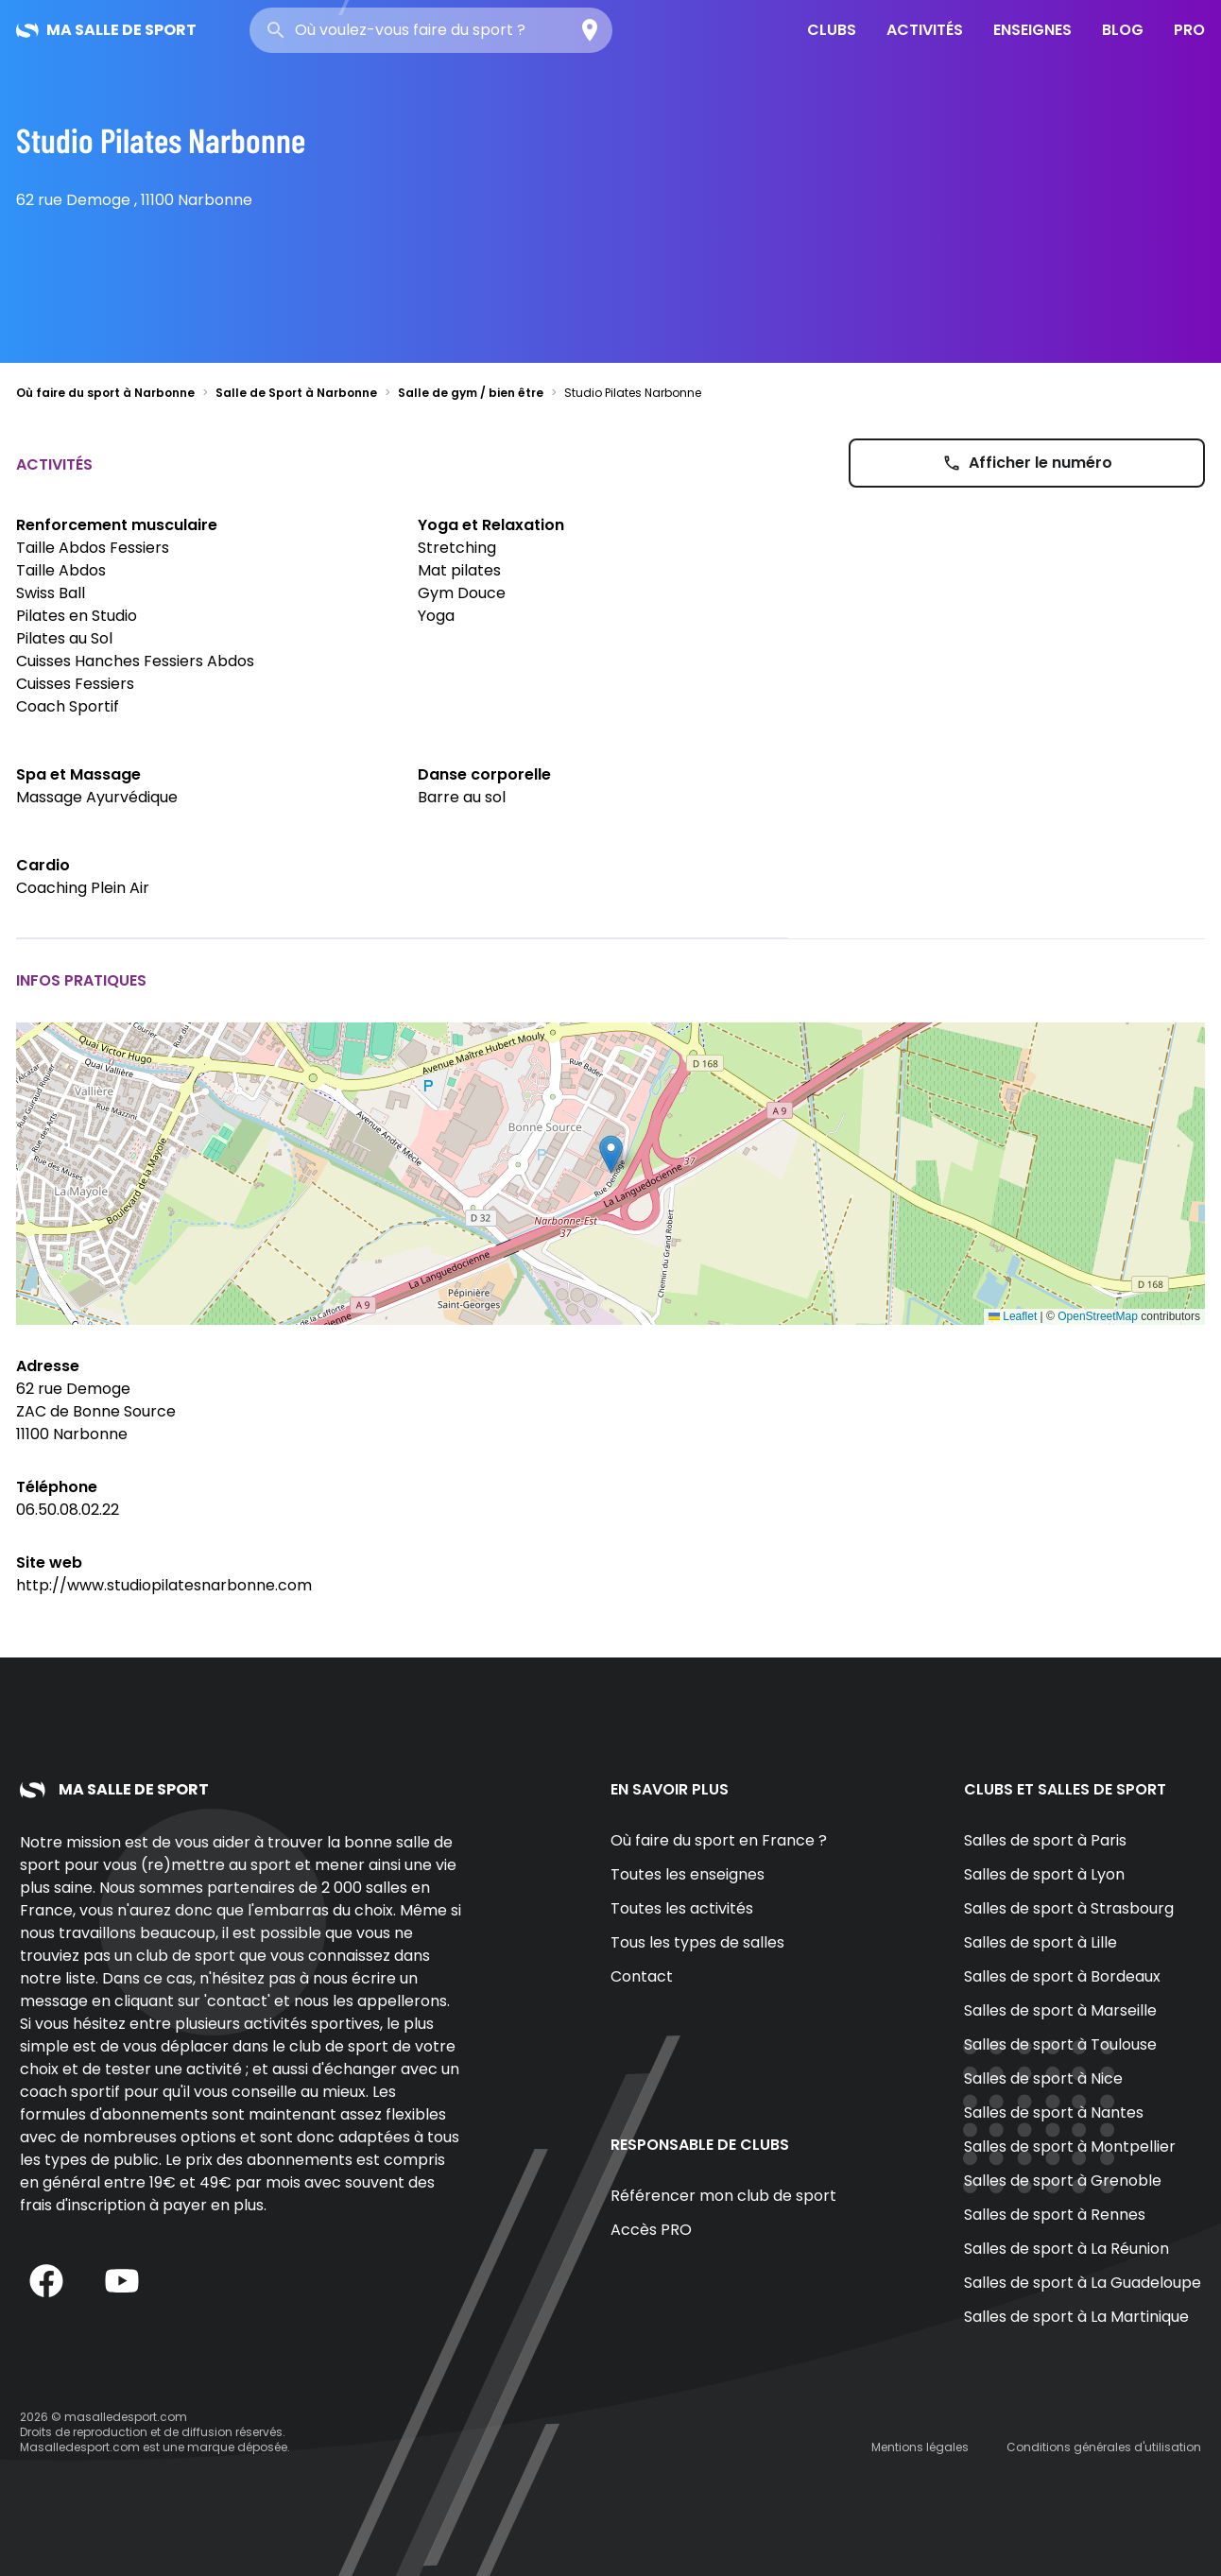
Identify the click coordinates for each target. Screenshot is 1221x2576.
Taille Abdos (61, 570)
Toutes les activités (681, 1908)
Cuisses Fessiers (75, 684)
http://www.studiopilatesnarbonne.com (164, 1585)
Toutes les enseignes (687, 1874)
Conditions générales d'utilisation (1103, 2447)
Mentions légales (920, 2447)
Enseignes (1032, 30)
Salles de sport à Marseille (1060, 2010)
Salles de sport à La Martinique (1076, 2316)
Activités (924, 30)
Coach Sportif (67, 706)
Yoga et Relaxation (491, 525)
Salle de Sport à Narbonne (296, 393)
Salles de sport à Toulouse (1060, 2044)
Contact (641, 1976)
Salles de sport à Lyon (1044, 1874)
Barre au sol (462, 797)
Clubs (831, 30)
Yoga (436, 616)
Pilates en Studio (76, 616)
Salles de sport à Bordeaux (1062, 1976)
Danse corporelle (484, 774)
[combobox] (431, 30)
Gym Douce (462, 593)
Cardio (43, 865)
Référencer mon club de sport (723, 2196)
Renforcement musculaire (116, 525)
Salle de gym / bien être (470, 393)
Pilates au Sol (64, 638)
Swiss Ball (50, 593)
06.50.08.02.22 (67, 1509)
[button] (611, 1154)
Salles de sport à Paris (1045, 1840)
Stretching (457, 547)
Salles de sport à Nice (1043, 2078)
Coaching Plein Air (82, 888)
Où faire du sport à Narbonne (105, 393)
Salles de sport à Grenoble (1062, 2180)
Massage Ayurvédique (97, 797)
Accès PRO (651, 2230)
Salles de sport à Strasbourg (1069, 1908)
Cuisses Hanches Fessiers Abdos (135, 661)
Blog (1123, 30)
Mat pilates (459, 570)
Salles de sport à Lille (1040, 1942)
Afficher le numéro (1027, 462)
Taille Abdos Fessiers (92, 547)
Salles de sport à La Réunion (1066, 2248)
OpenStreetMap (1098, 1316)
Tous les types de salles (697, 1942)
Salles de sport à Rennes (1054, 2214)
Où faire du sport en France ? (718, 1840)
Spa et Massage (78, 774)
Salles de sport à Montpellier (1070, 2146)
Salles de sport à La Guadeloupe (1082, 2282)
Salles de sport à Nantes (1054, 2112)
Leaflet (1013, 1316)
